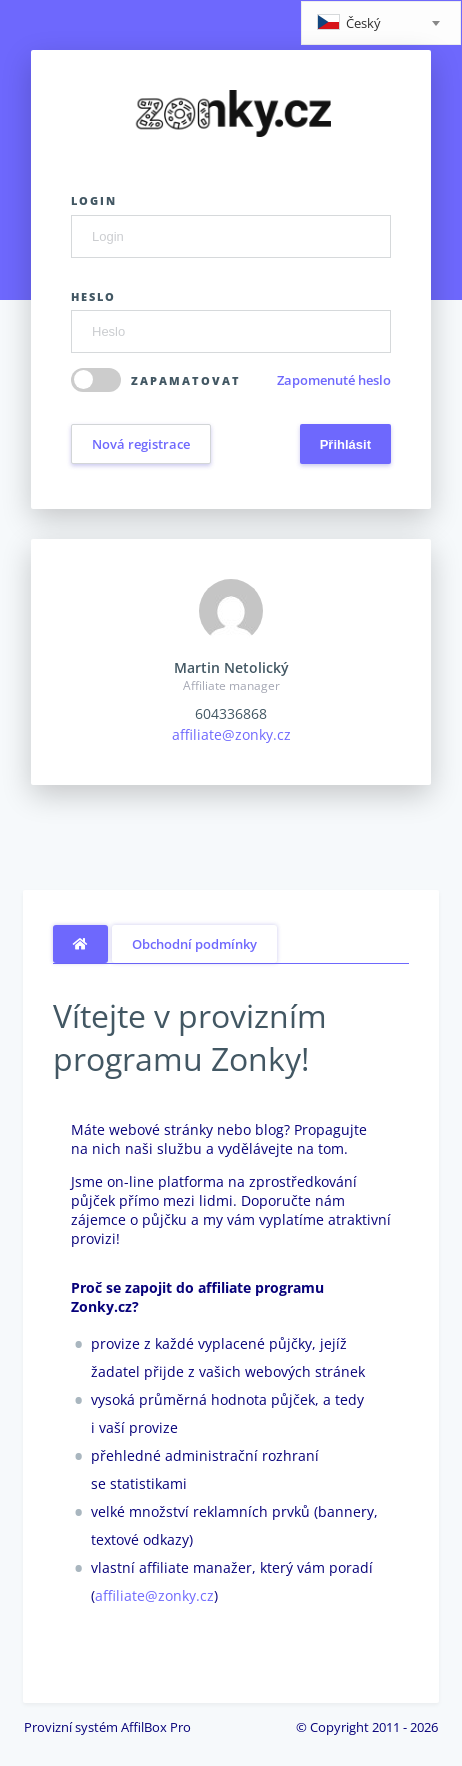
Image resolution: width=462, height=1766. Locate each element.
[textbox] (381, 24)
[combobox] (381, 23)
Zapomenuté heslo (334, 380)
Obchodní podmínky (194, 944)
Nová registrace (141, 444)
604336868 (231, 713)
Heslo (93, 296)
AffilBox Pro (156, 1727)
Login (94, 200)
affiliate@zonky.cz (231, 734)
